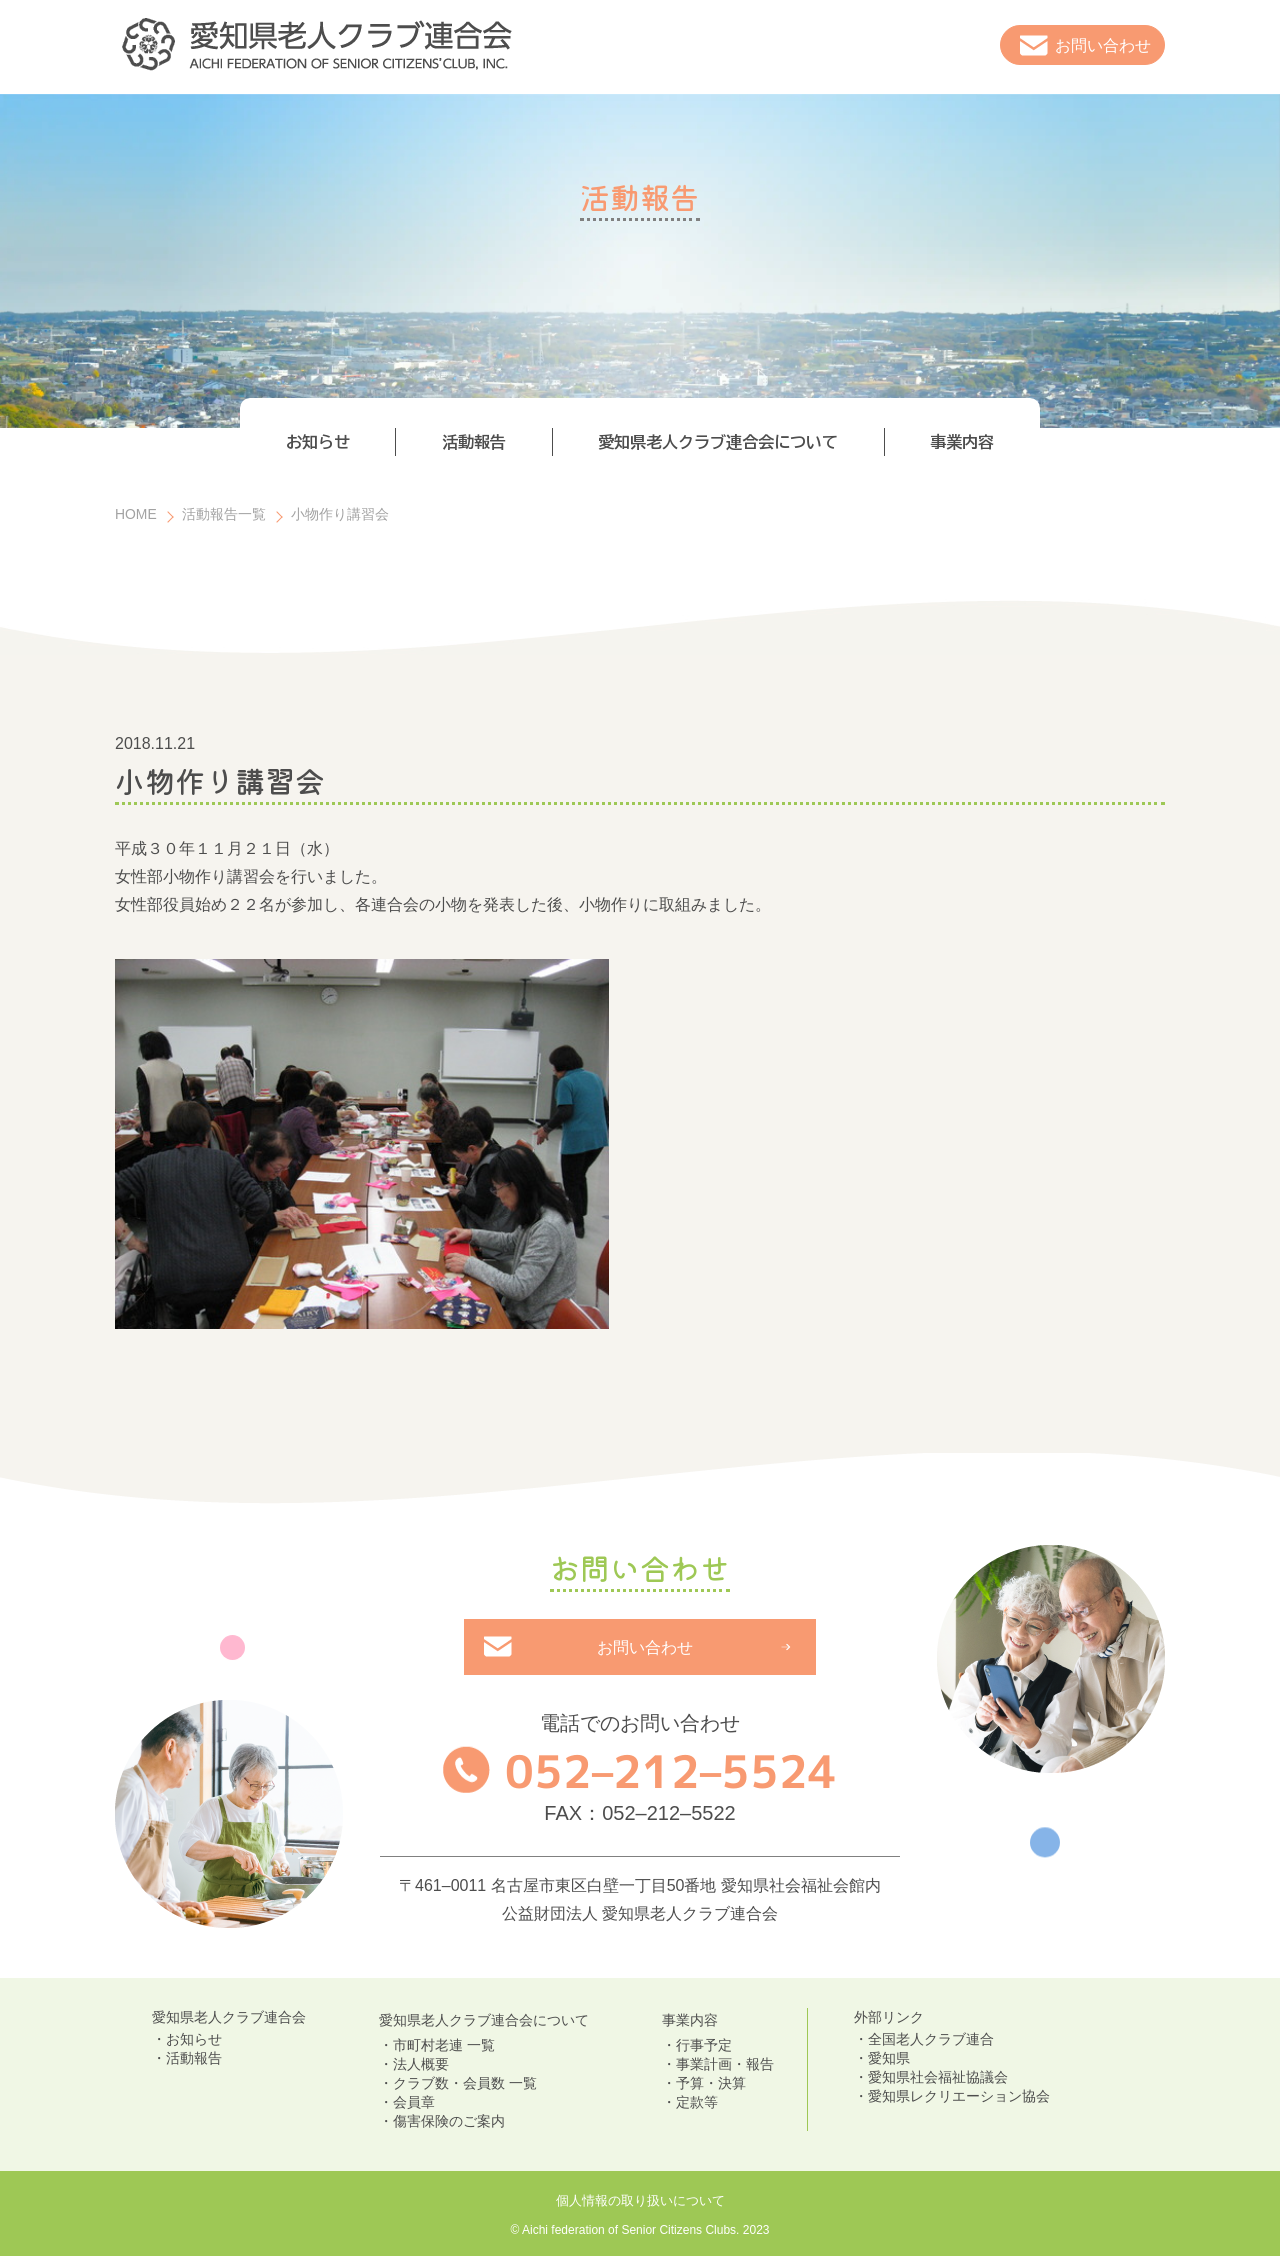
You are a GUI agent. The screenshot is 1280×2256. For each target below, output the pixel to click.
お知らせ (194, 2039)
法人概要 (421, 2064)
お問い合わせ (1103, 45)
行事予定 (704, 2045)
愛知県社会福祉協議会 (938, 2077)
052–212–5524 (671, 1770)
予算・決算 (711, 2083)
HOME (136, 514)
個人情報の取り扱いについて (640, 2200)
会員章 (414, 2102)
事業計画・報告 (725, 2064)
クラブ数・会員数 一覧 (465, 2083)
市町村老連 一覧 (444, 2045)
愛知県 (889, 2058)
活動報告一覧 (224, 514)
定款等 (697, 2102)
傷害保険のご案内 (449, 2121)
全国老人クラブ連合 (931, 2039)
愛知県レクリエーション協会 (959, 2096)
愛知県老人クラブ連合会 (229, 2017)
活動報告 (194, 2058)
